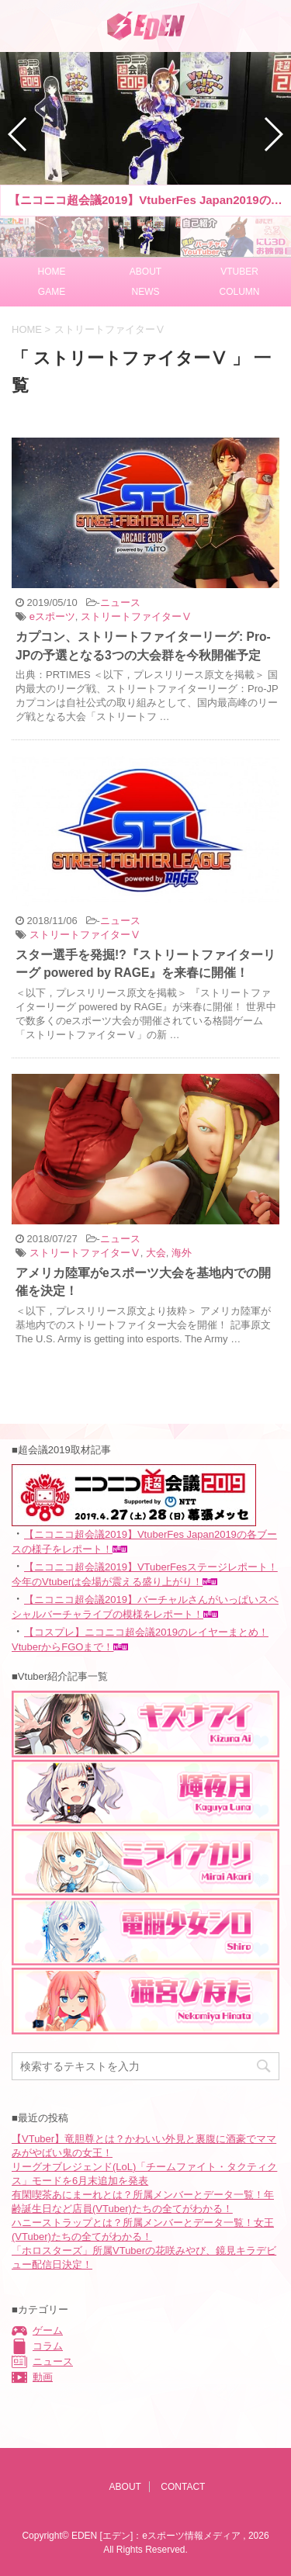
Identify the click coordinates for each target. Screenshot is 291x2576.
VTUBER (239, 271)
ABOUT (145, 271)
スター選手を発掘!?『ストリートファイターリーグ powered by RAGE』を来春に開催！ (145, 963)
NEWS (146, 291)
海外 (181, 1253)
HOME (52, 271)
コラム (48, 2346)
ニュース (120, 602)
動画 (43, 2377)
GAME (51, 291)
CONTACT (183, 2486)
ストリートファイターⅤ (136, 616)
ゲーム (48, 2330)
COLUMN (239, 291)
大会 (156, 1253)
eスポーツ (52, 616)
